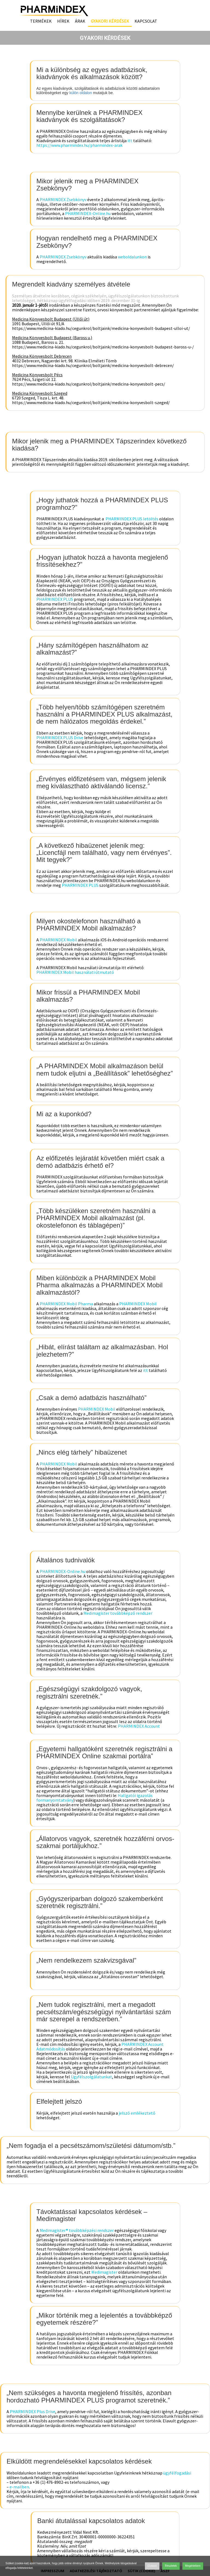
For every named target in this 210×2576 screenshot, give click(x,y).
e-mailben (19, 2487)
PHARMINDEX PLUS (54, 599)
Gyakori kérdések (110, 21)
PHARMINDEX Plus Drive (32, 2411)
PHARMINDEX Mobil (58, 939)
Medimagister (104, 2272)
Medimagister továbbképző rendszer (117, 1613)
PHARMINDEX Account (139, 1726)
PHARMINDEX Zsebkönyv (63, 199)
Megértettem (192, 2565)
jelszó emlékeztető (137, 2113)
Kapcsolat (146, 21)
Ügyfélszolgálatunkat (91, 2076)
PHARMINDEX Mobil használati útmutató (75, 972)
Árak (80, 21)
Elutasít (152, 2565)
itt (129, 140)
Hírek (63, 21)
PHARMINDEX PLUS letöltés (132, 518)
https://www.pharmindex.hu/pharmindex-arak (79, 145)
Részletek (171, 2565)
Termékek (41, 21)
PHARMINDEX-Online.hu (88, 213)
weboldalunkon (132, 256)
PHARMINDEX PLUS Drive (59, 737)
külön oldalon (80, 93)
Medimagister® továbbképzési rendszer (77, 2230)
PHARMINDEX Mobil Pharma (66, 1303)
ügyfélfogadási (177, 2473)
